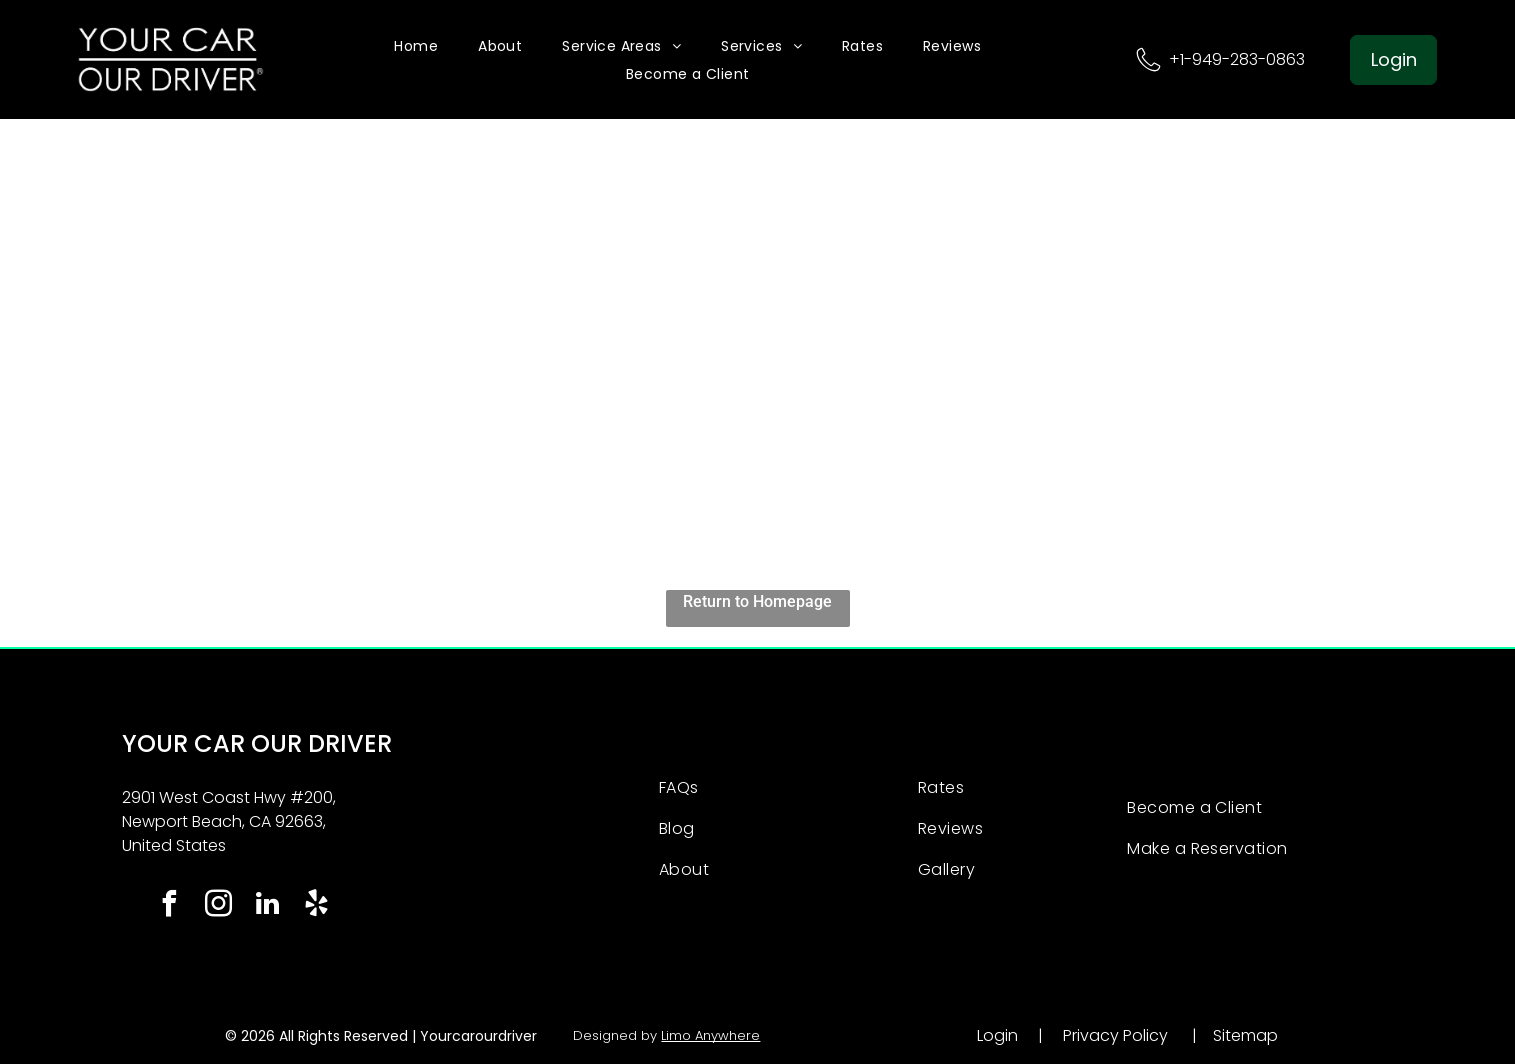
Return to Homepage (757, 601)
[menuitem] (416, 45)
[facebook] (169, 906)
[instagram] (218, 906)
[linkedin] (267, 906)
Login (997, 1035)
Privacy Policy (1115, 1035)
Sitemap (1245, 1035)
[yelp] (316, 906)
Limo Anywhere (710, 1035)
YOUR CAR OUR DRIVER (257, 743)
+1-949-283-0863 (1237, 59)
